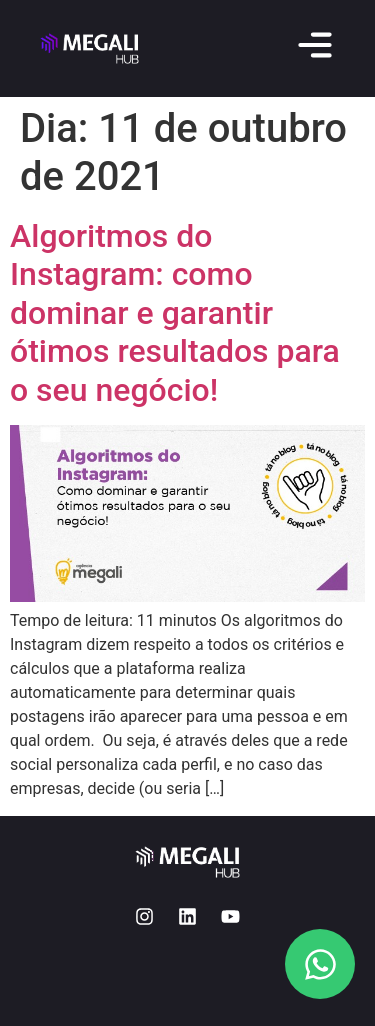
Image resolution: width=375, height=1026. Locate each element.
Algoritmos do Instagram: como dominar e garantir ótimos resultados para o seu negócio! (175, 313)
